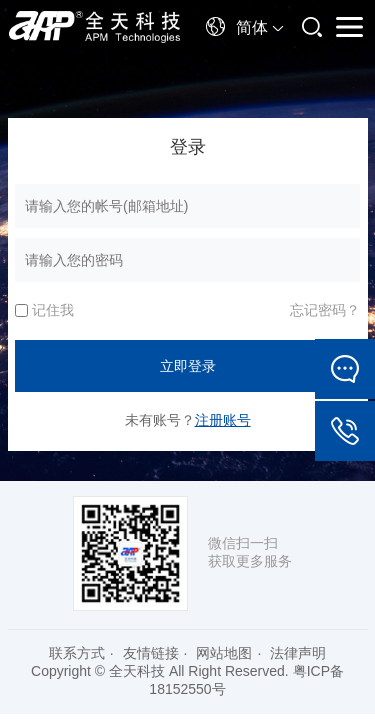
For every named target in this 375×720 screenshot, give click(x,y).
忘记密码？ (325, 310)
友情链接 (151, 653)
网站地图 (224, 653)
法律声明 (298, 653)
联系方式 (77, 653)
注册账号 (223, 420)
